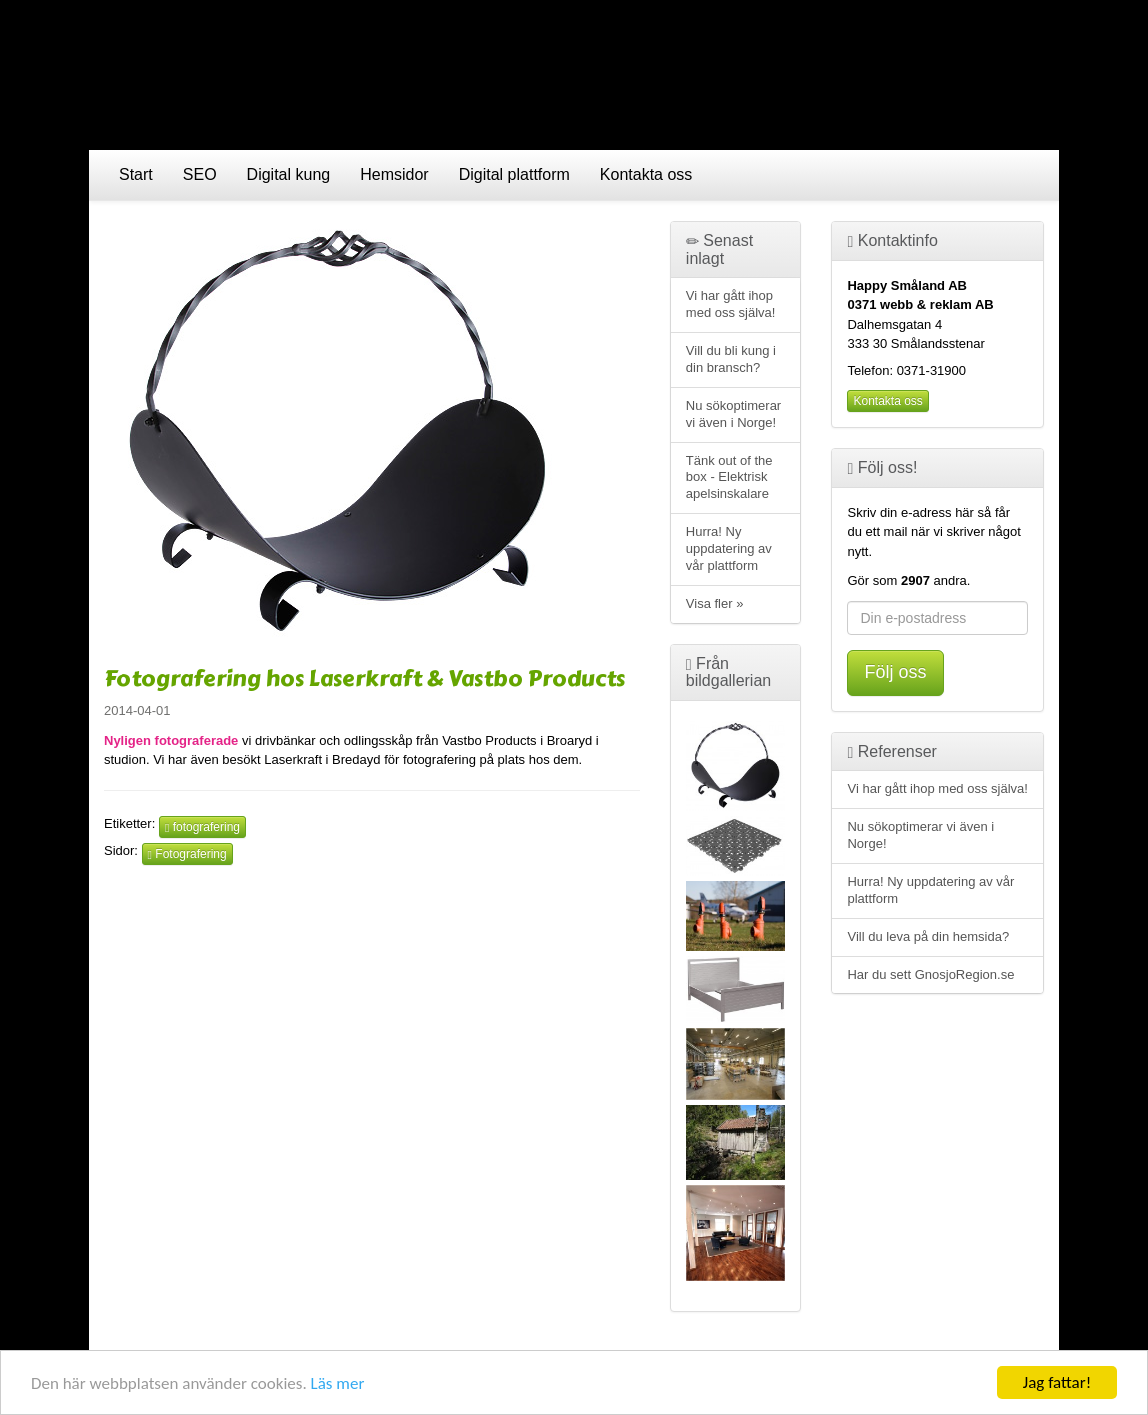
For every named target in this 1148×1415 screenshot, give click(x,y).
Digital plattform (514, 174)
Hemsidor (394, 174)
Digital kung (289, 174)
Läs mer (338, 1384)
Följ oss (895, 672)
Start (136, 174)
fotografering (202, 827)
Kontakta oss (646, 174)
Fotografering (187, 854)
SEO (200, 174)
